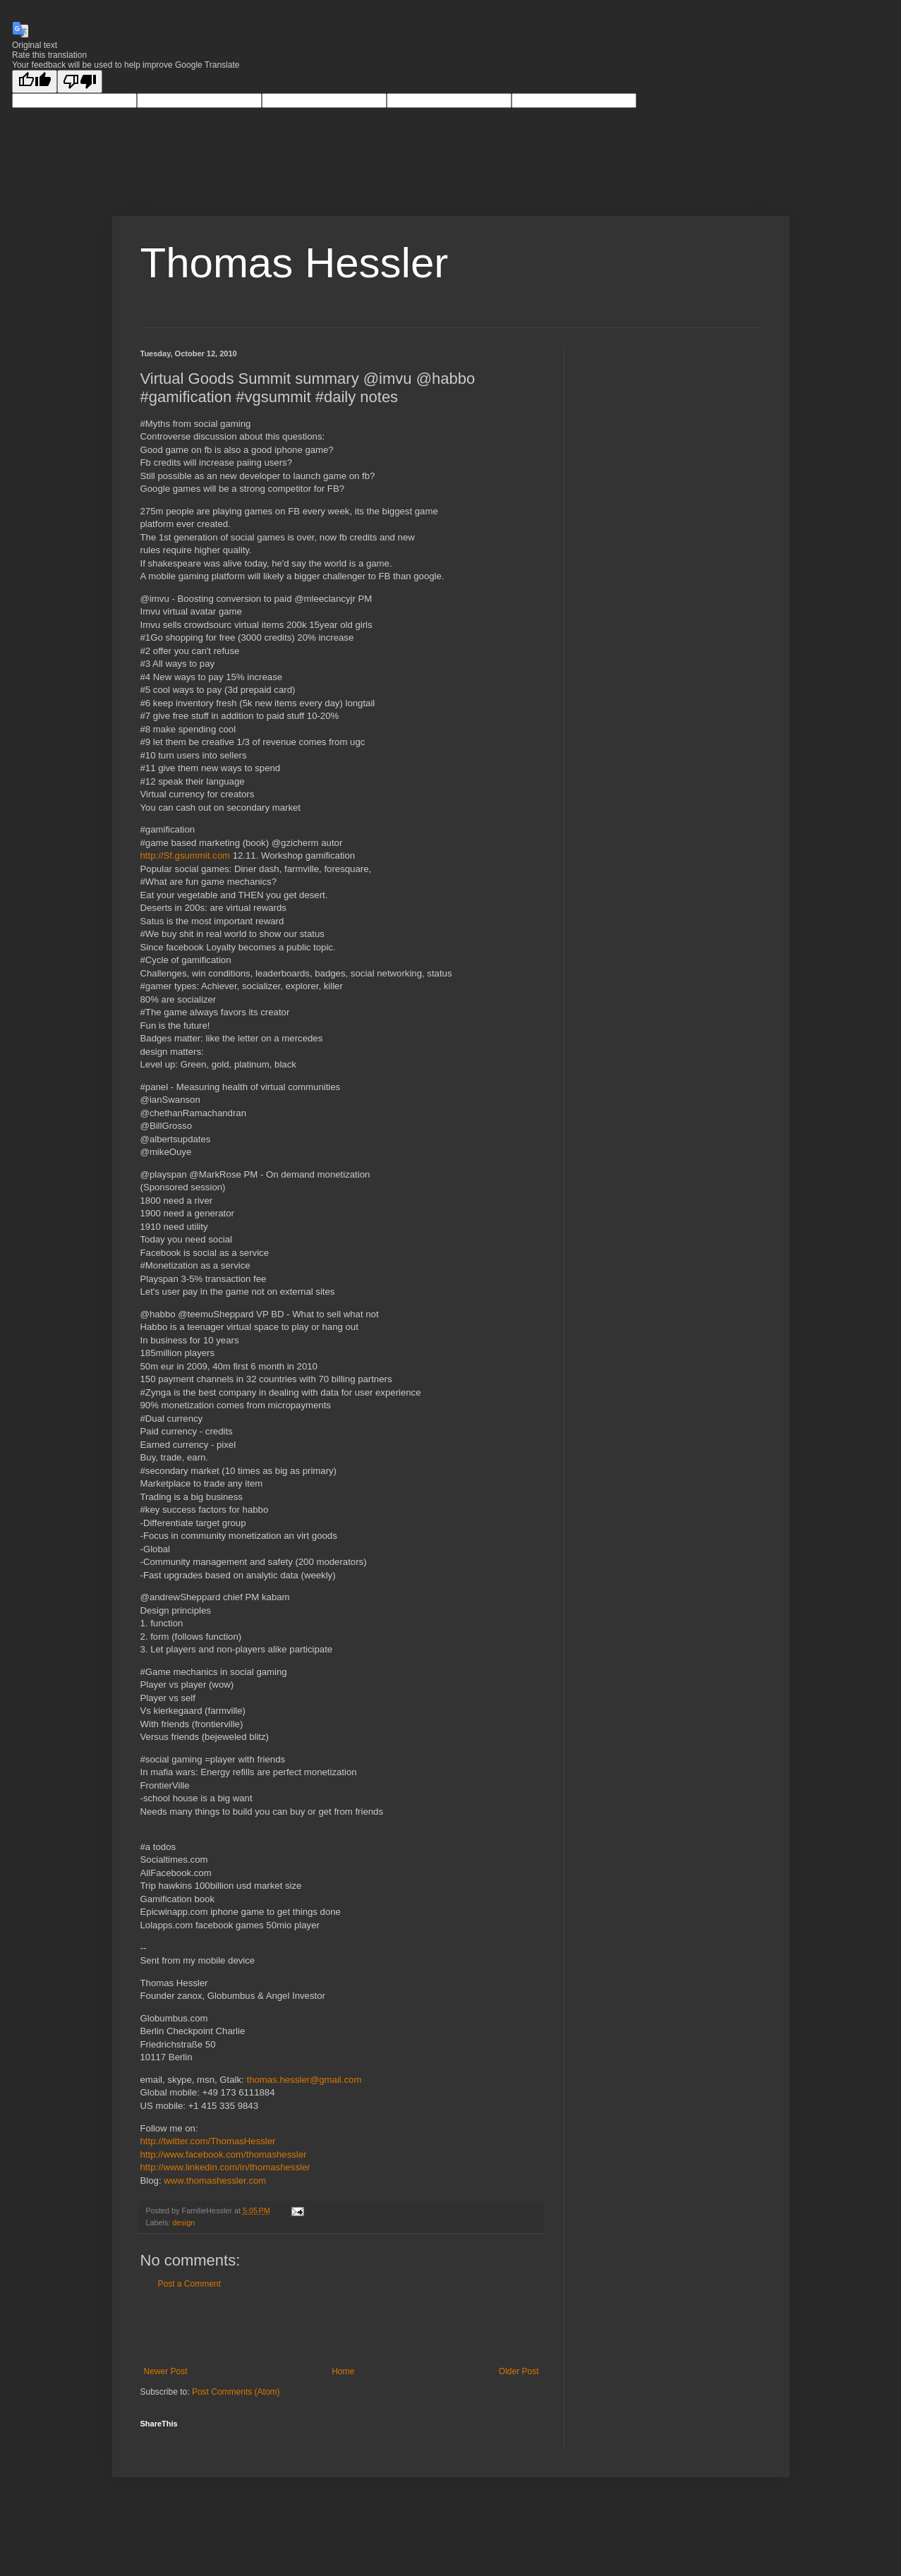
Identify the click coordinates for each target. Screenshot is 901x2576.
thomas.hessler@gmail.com (303, 2079)
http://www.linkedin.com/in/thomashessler (225, 2167)
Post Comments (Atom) (236, 2392)
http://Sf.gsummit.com (185, 855)
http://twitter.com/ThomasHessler (208, 2141)
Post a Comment (189, 2284)
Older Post (519, 2371)
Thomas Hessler (294, 262)
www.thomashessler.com (215, 2180)
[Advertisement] (341, 2327)
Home (343, 2371)
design (183, 2222)
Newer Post (166, 2371)
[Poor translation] (79, 81)
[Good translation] (34, 81)
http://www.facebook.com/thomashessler (223, 2154)
